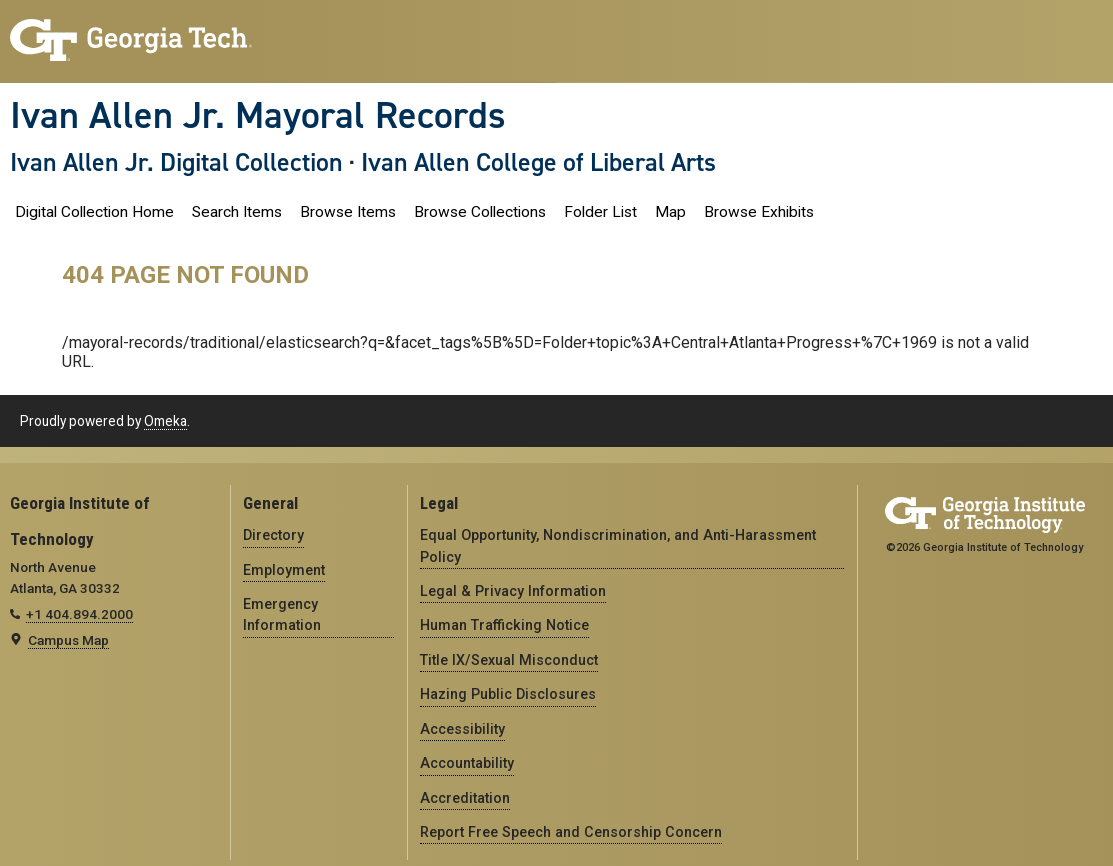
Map (670, 212)
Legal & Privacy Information (513, 591)
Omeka (165, 421)
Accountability (467, 763)
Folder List (600, 212)
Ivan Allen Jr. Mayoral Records (258, 115)
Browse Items (348, 212)
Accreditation (465, 798)
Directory (273, 535)
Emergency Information (282, 614)
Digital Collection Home (94, 212)
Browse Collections (480, 212)
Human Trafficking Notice (504, 625)
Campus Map (68, 640)
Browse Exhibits (759, 212)
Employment (284, 570)
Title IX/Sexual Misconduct (509, 660)
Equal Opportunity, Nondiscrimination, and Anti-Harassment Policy (618, 545)
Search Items (237, 212)
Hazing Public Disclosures (508, 694)
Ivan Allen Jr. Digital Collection (176, 162)
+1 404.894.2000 (79, 614)
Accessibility (462, 729)
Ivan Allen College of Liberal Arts (538, 162)
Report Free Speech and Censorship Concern (571, 832)
